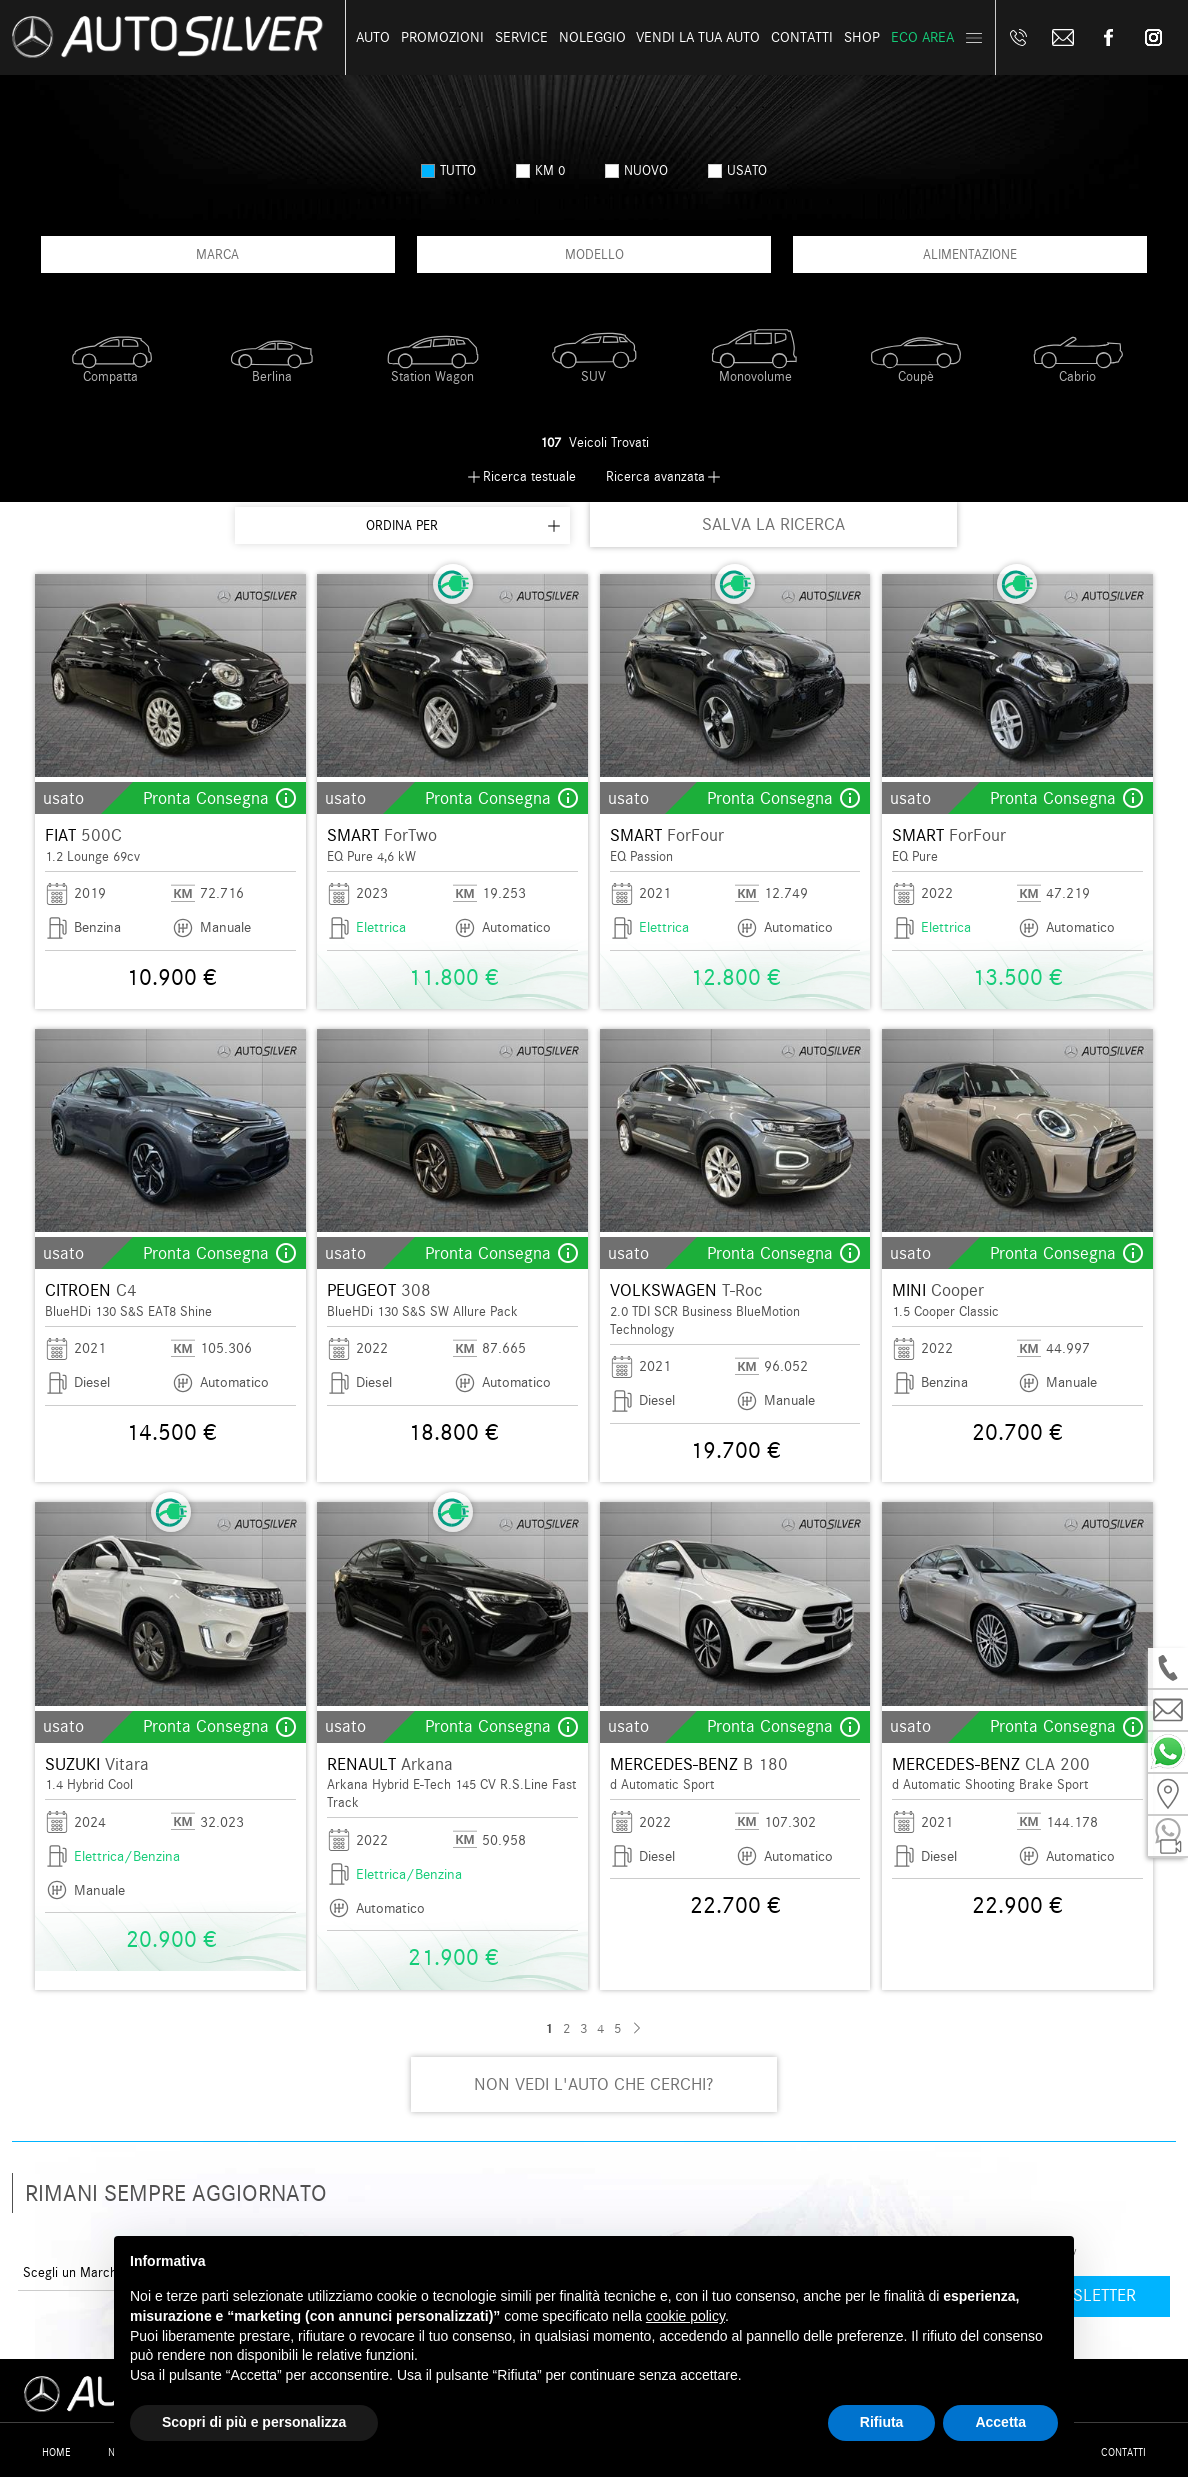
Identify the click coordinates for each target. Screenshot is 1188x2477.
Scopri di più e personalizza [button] (254, 2422)
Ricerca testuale (529, 476)
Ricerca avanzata (655, 476)
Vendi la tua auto (698, 37)
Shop (862, 37)
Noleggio (592, 37)
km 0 (540, 170)
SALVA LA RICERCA (773, 524)
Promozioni (442, 37)
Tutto (448, 170)
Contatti (1123, 2452)
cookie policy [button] (685, 2316)
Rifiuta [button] (882, 2422)
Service (521, 37)
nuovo (636, 170)
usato (737, 170)
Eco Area (922, 37)
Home (56, 2452)
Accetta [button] (1000, 2422)
